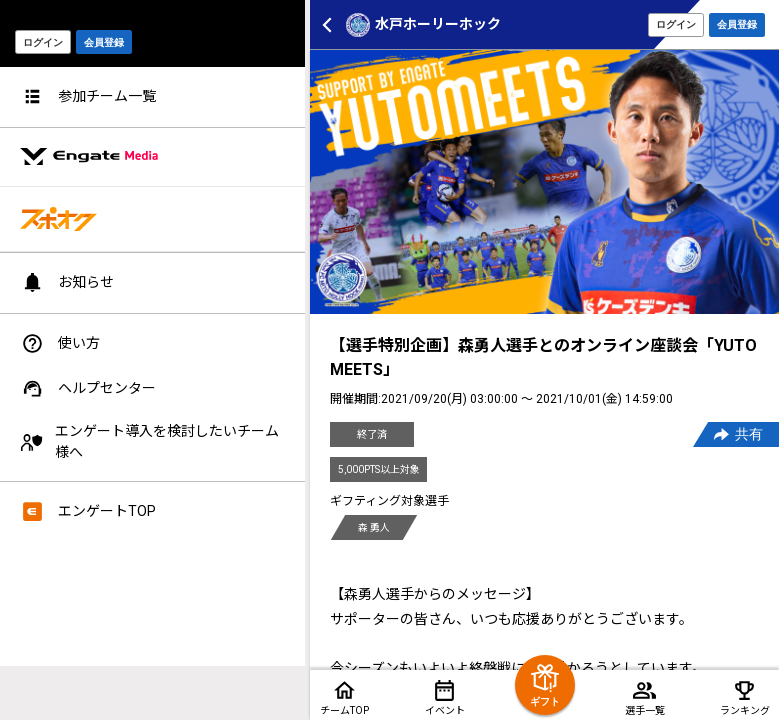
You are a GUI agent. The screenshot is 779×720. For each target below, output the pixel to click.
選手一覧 (645, 710)
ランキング (745, 710)
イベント (445, 710)
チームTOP (344, 710)
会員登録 (737, 24)
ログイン (676, 24)
